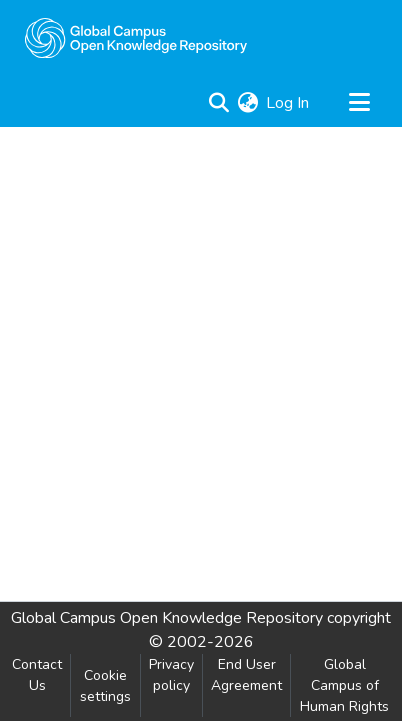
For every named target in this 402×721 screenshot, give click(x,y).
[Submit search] (218, 103)
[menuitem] (247, 103)
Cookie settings (105, 686)
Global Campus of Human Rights (344, 685)
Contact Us (37, 675)
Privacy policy (171, 675)
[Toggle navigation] (359, 103)
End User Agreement (246, 675)
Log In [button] (288, 103)
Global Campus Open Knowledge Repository (167, 618)
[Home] (136, 38)
